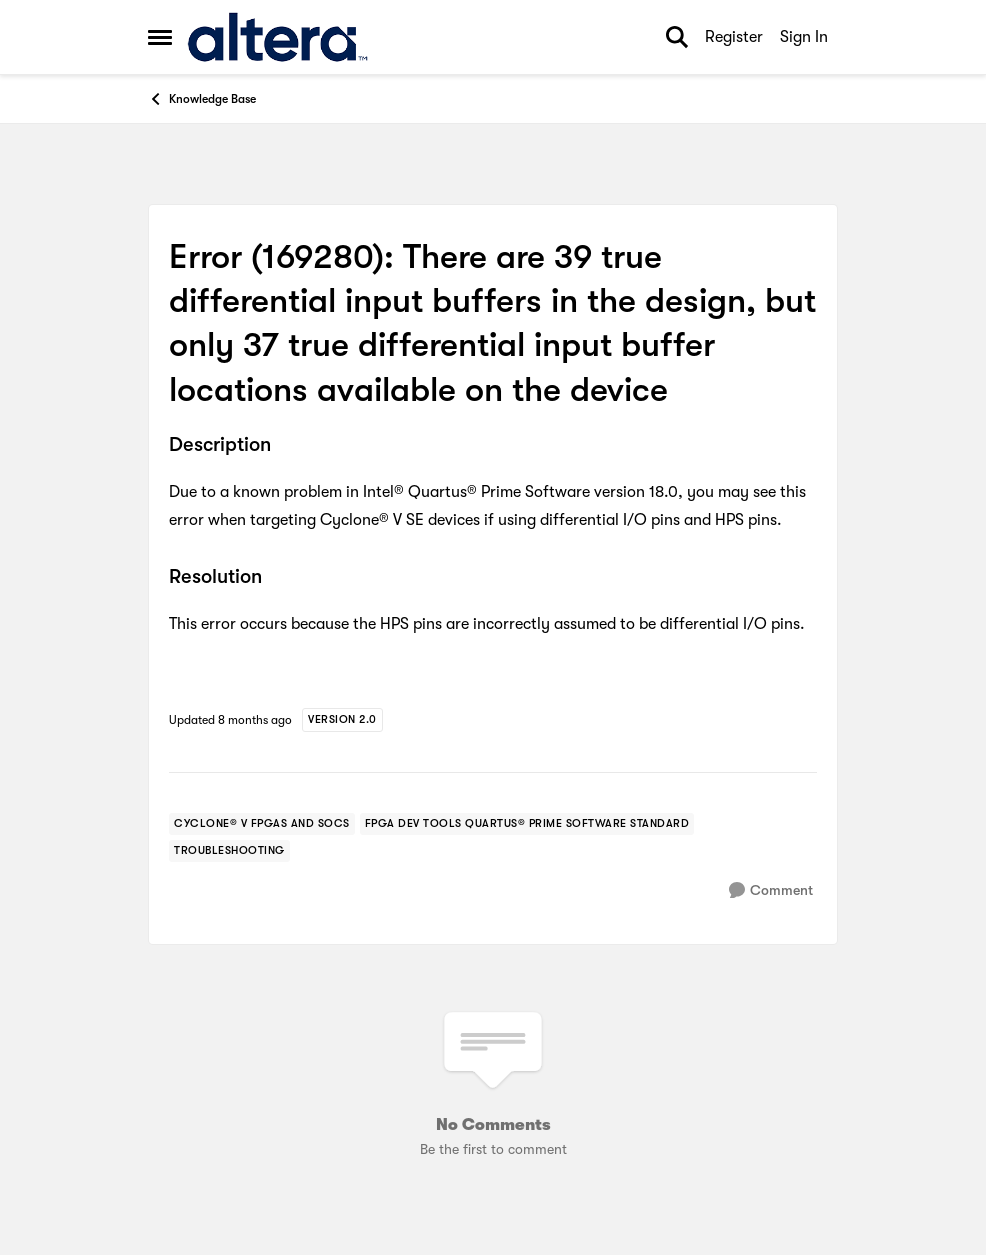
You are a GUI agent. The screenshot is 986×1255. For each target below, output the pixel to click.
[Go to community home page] (277, 37)
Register (734, 37)
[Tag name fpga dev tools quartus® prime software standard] (527, 824)
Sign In (804, 37)
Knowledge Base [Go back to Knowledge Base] (202, 99)
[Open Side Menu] (160, 37)
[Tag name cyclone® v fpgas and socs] (262, 824)
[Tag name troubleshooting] (229, 851)
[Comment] (771, 890)
